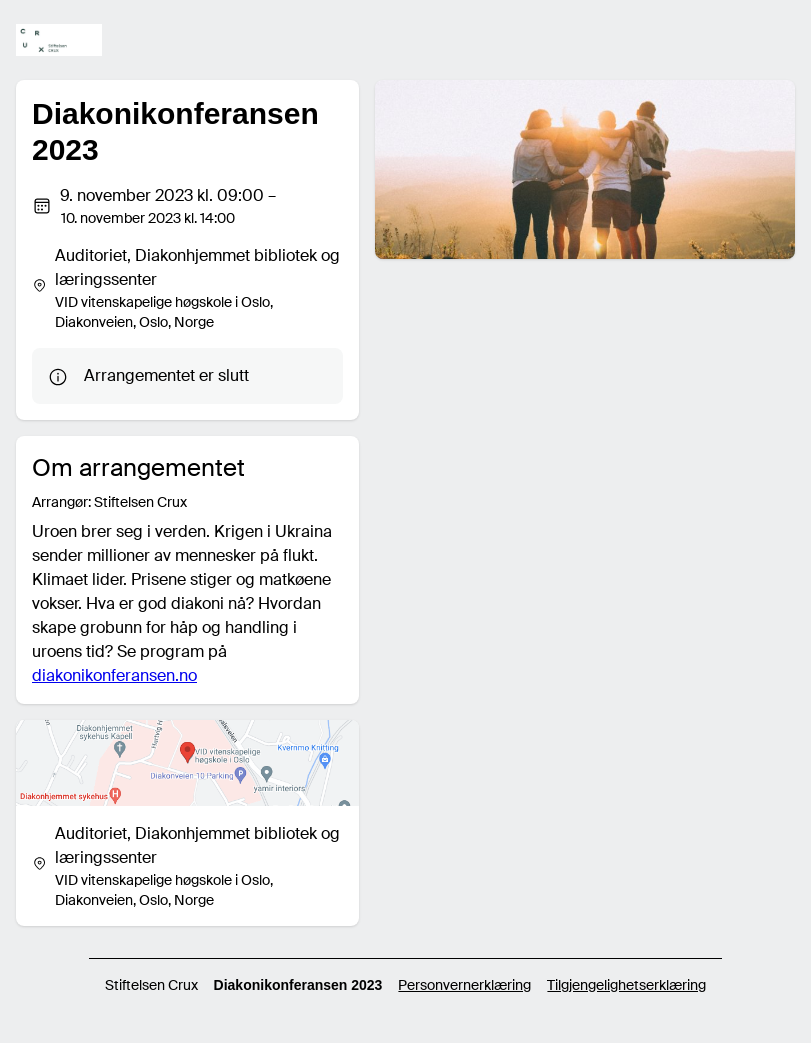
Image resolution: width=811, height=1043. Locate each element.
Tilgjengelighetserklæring (626, 985)
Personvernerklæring (464, 985)
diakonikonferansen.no (114, 675)
